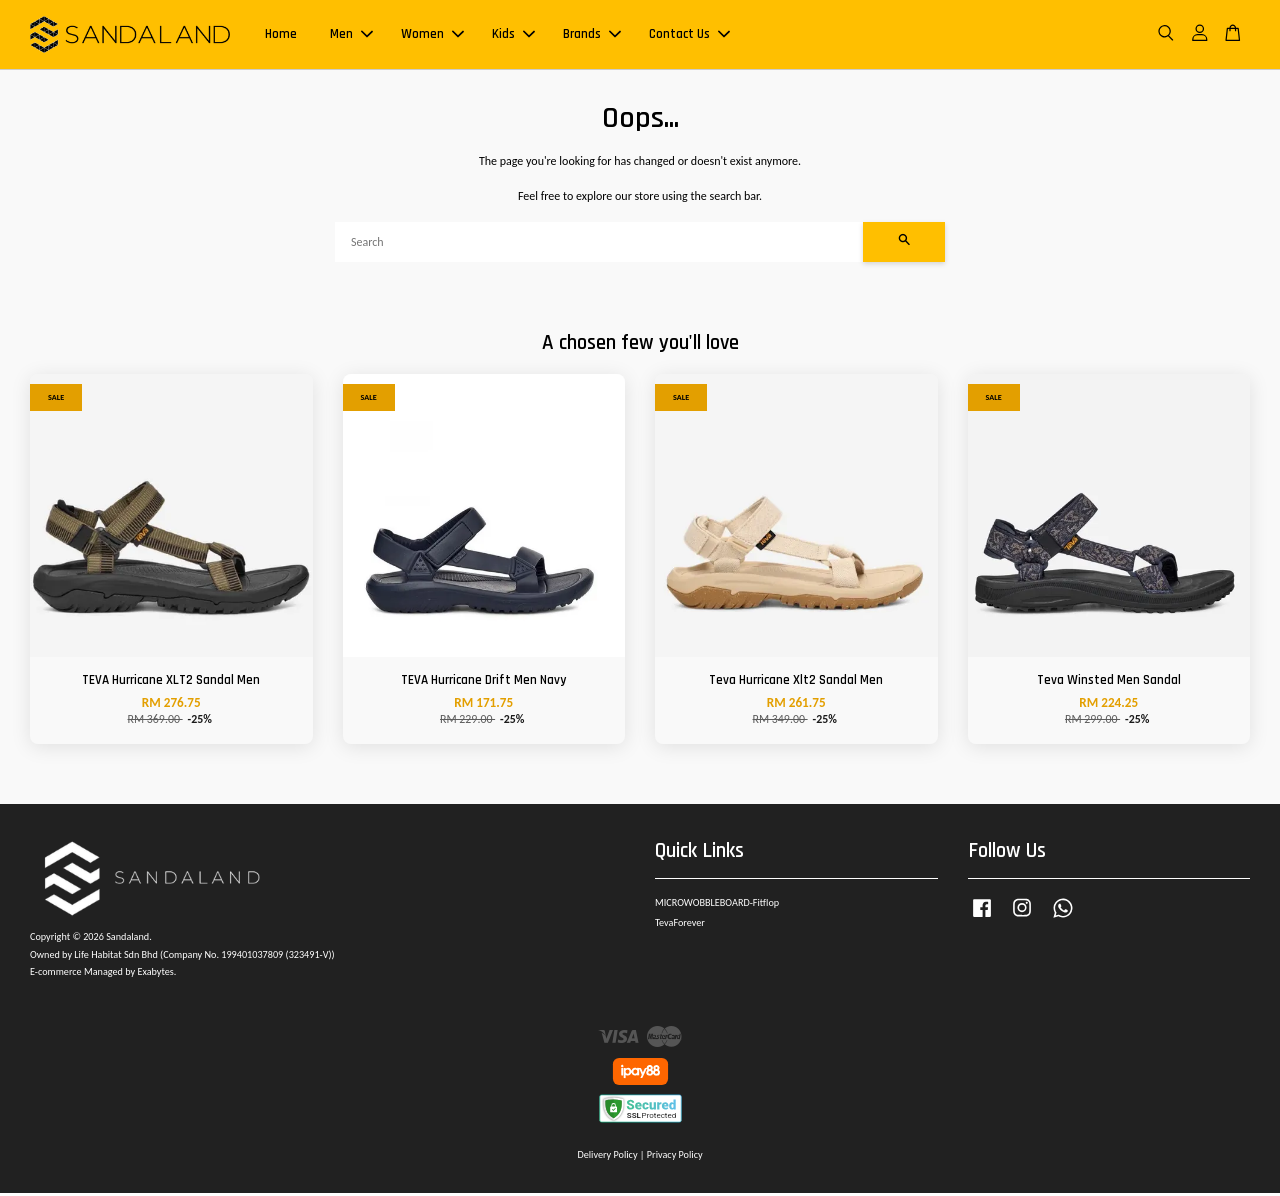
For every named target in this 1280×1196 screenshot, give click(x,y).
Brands (592, 36)
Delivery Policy (607, 1157)
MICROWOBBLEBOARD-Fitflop (717, 905)
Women (432, 36)
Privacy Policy (675, 1157)
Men (351, 36)
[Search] (599, 245)
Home (281, 36)
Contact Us (689, 36)
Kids (513, 36)
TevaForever (680, 925)
